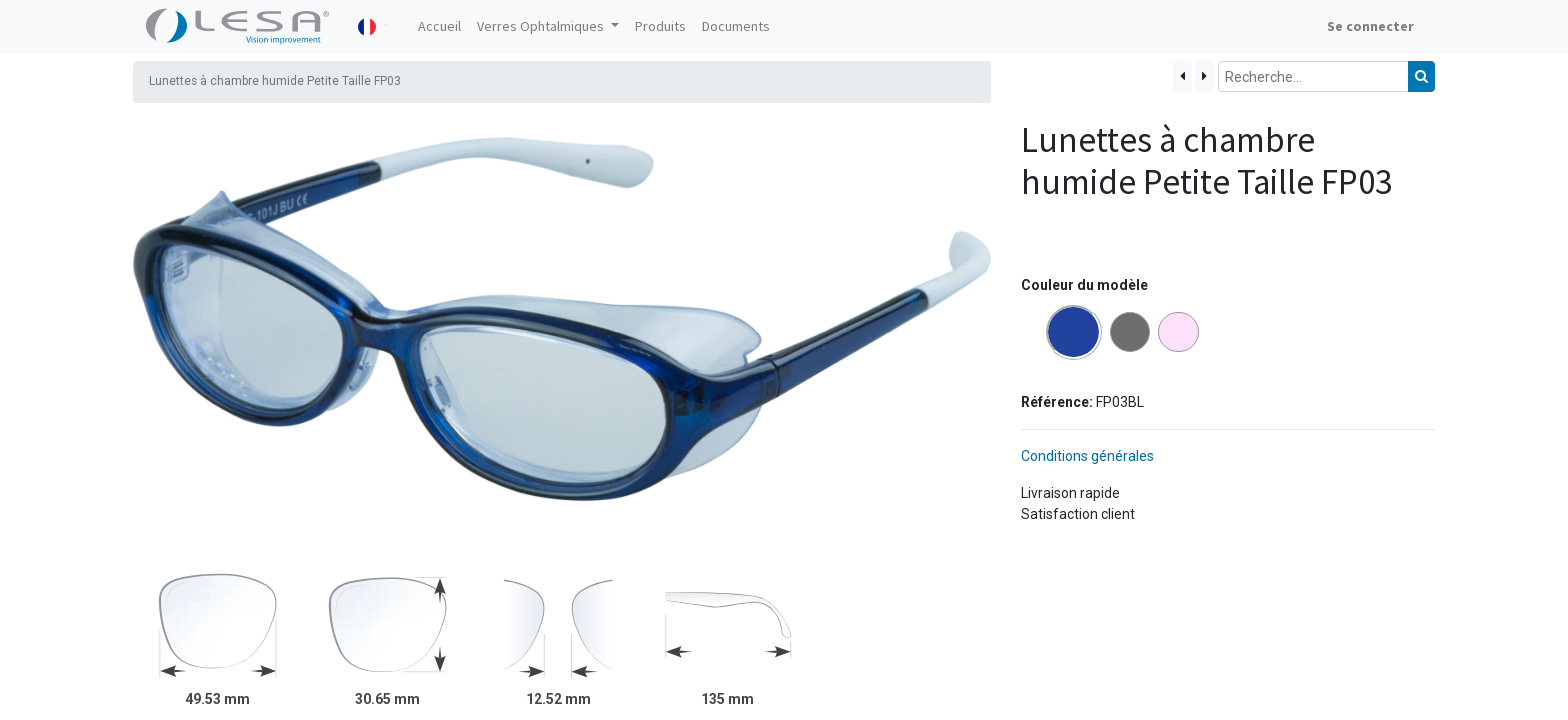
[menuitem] (439, 26)
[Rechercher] (1421, 76)
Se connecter (1370, 26)
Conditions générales (1087, 456)
